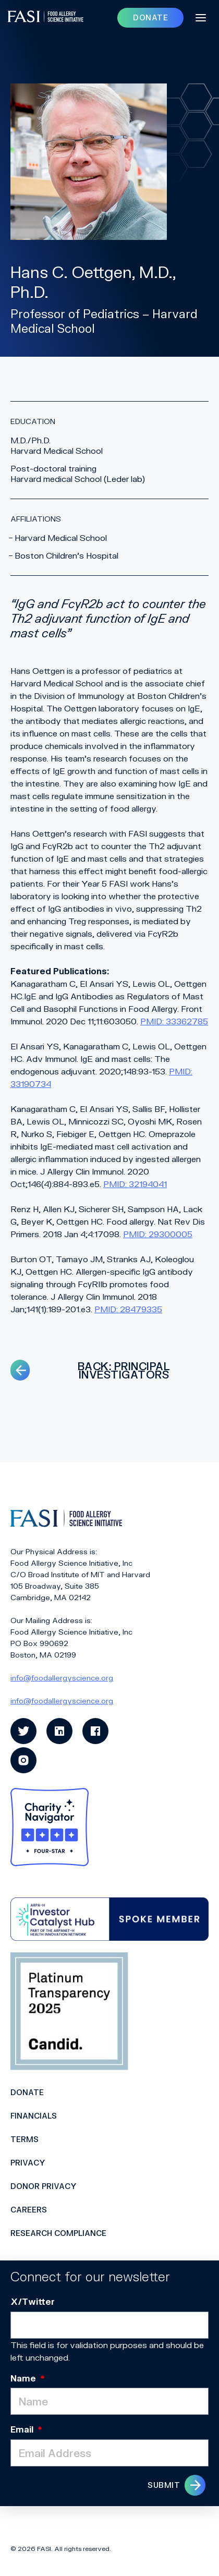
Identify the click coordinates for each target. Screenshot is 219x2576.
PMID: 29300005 (157, 1234)
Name (27, 2378)
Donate (27, 2092)
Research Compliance (58, 2233)
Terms (24, 2139)
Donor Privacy (43, 2186)
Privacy (27, 2162)
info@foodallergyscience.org (61, 1677)
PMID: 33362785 (174, 1021)
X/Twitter (32, 2301)
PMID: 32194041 (135, 1184)
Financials (33, 2115)
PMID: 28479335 (128, 1309)
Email (26, 2429)
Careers (28, 2209)
